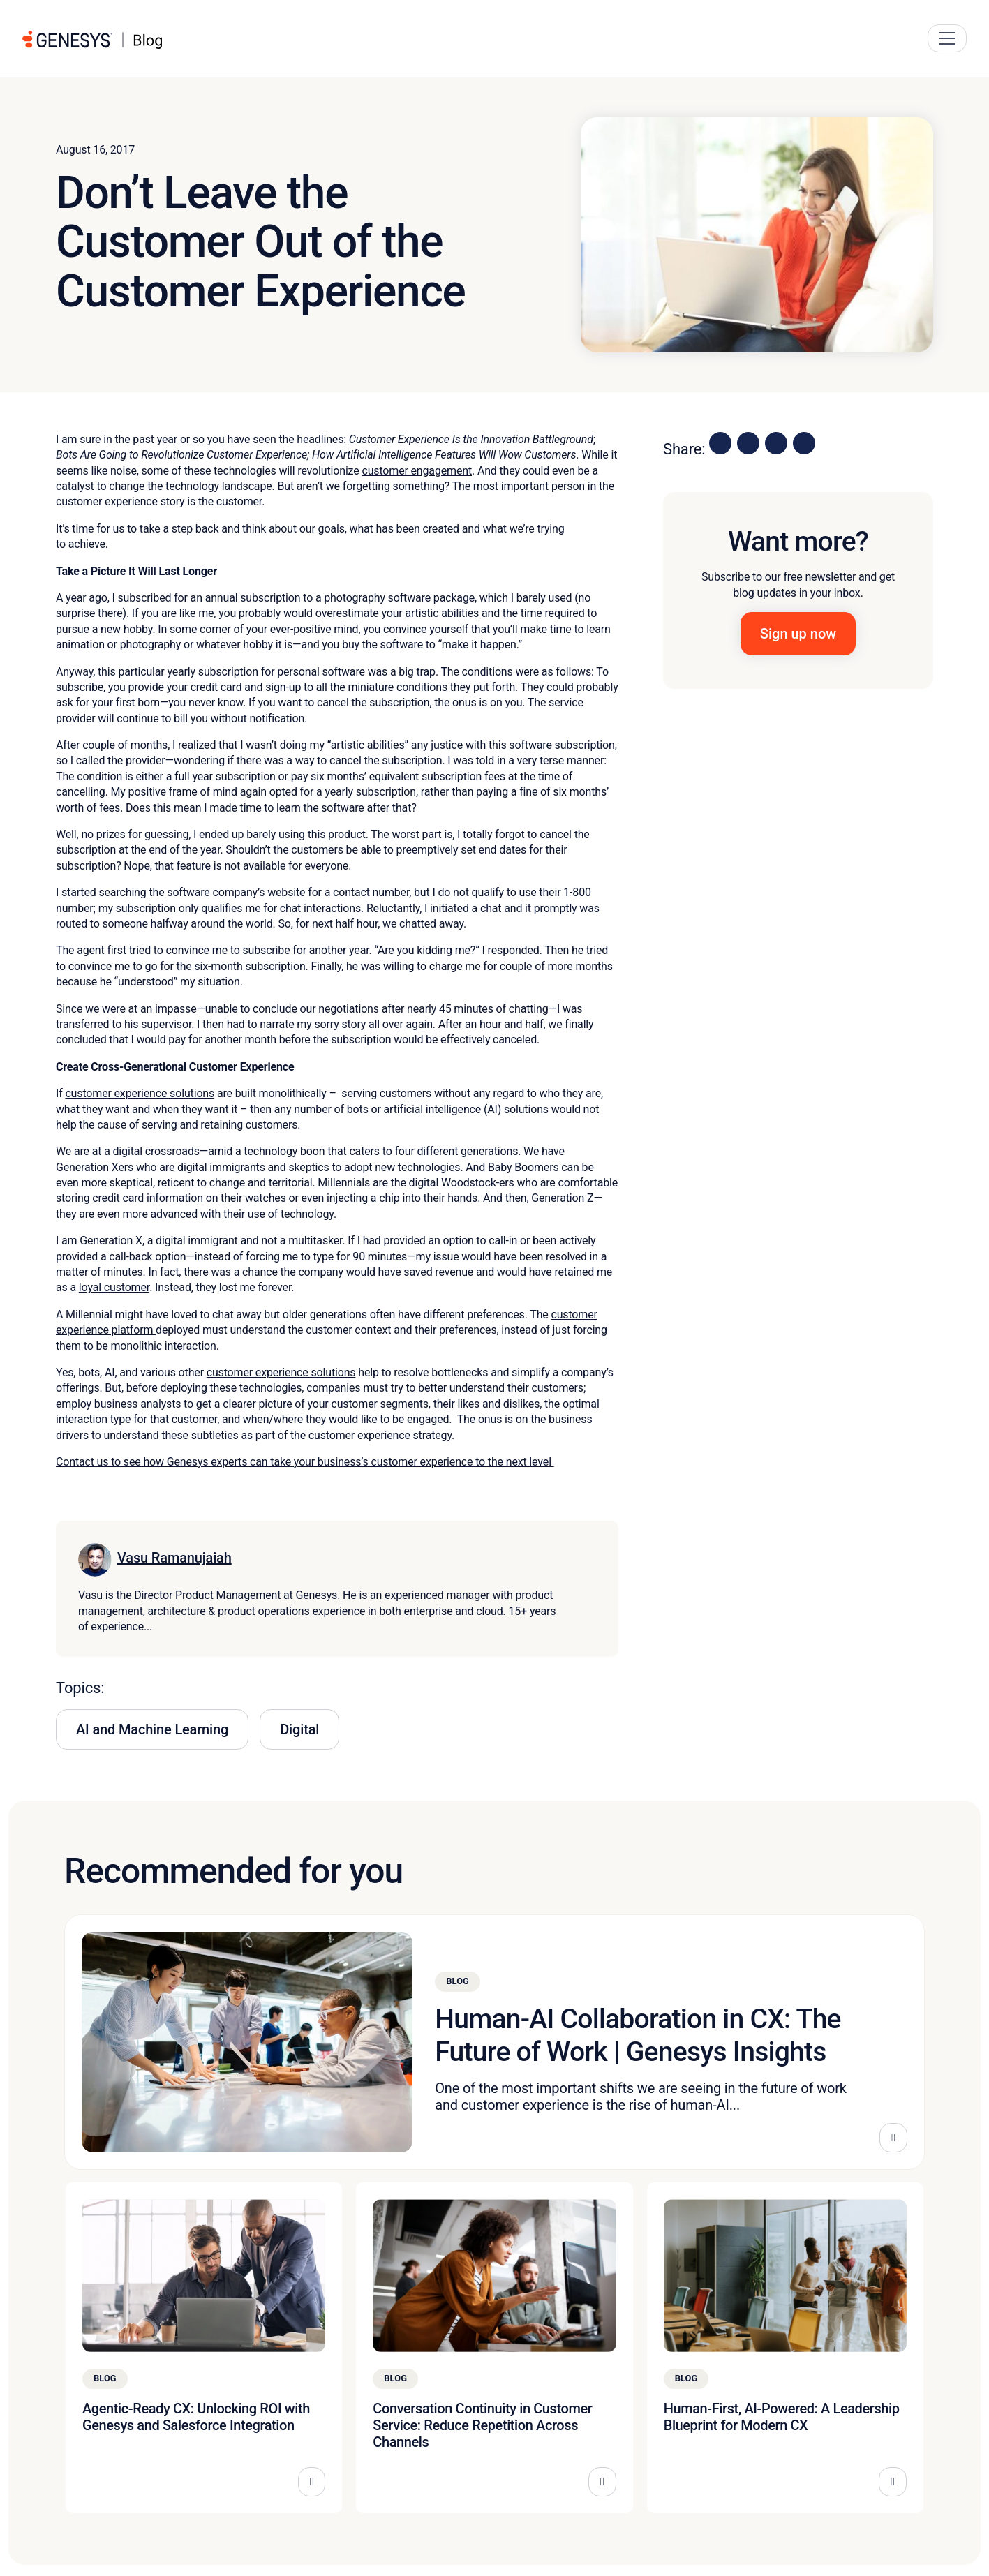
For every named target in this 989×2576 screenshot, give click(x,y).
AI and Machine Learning (152, 1729)
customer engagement (417, 470)
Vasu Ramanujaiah (174, 1557)
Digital (299, 1729)
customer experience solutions (139, 1093)
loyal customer (114, 1287)
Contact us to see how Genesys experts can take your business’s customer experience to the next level (305, 1461)
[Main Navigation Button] (947, 38)
